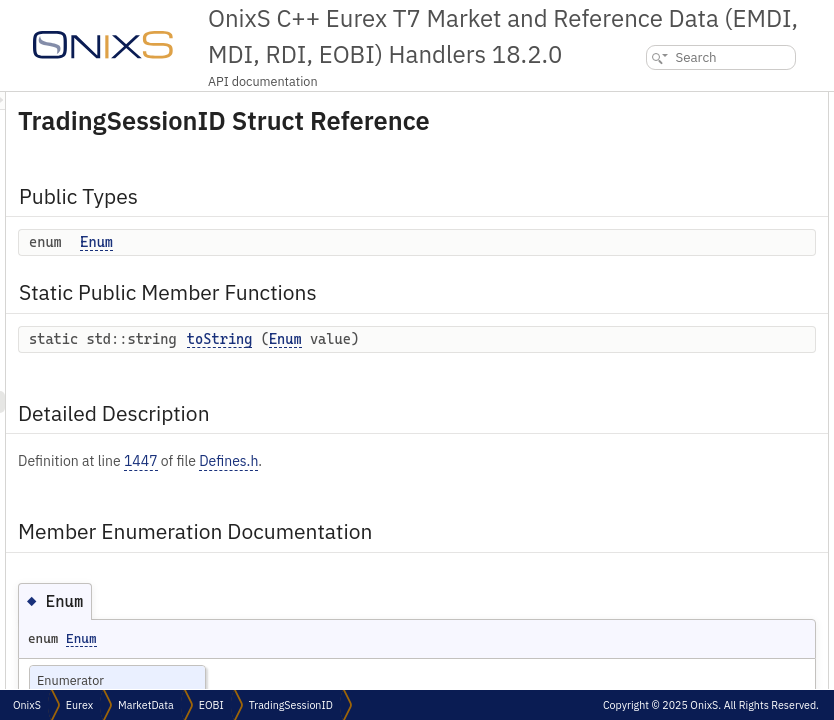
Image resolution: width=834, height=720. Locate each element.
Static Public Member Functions (700, 146)
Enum (346, 270)
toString (470, 367)
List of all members (662, 300)
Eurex (79, 705)
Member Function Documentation (701, 256)
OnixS (27, 705)
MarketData (146, 705)
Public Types (647, 102)
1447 (391, 510)
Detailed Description (668, 190)
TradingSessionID (291, 705)
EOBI (211, 705)
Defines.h (478, 510)
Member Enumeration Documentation (716, 212)
